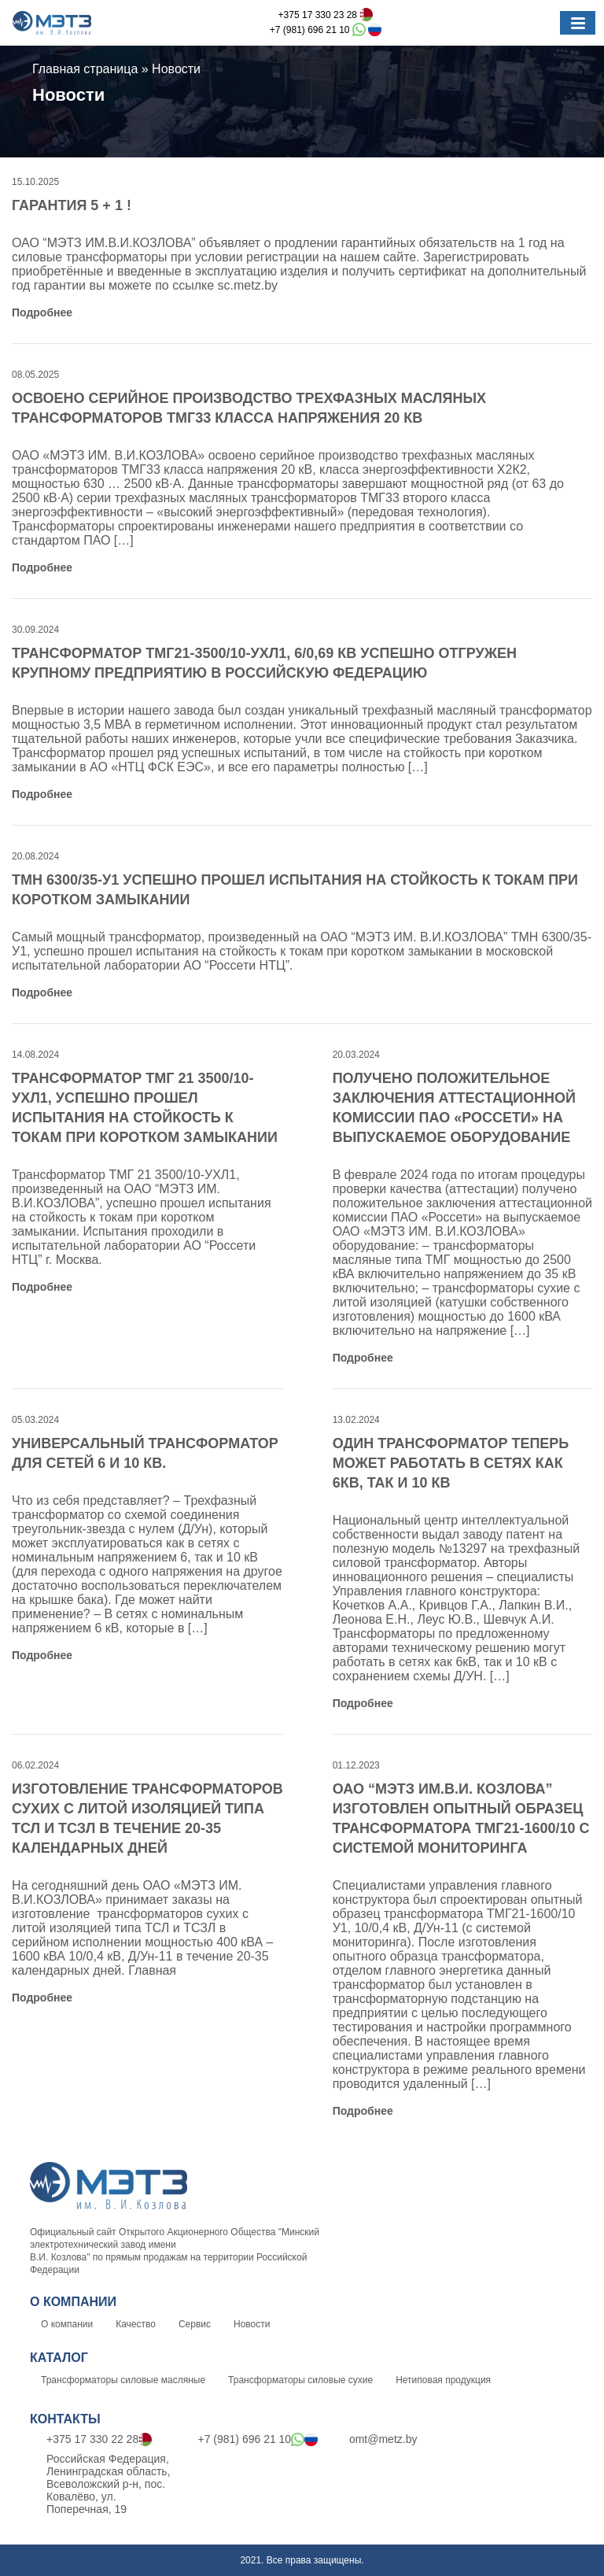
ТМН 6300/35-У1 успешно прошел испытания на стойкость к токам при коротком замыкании (295, 889)
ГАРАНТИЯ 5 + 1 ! (71, 205)
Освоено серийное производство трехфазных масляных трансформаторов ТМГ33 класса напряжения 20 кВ (249, 408)
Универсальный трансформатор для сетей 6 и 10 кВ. (145, 1453)
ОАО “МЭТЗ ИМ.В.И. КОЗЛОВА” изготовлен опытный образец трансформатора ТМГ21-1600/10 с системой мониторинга (461, 1818)
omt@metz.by (375, 2439)
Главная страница (85, 69)
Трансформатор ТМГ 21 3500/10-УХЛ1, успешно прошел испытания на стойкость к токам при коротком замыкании (145, 1107)
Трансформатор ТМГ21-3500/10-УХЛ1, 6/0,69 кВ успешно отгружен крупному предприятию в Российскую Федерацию (264, 663)
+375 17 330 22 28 (91, 2440)
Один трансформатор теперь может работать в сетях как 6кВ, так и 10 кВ (451, 1463)
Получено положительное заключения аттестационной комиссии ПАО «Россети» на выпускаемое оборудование (454, 1107)
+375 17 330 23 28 (326, 15)
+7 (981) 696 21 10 (325, 30)
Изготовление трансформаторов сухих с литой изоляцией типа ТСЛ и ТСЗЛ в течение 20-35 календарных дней (147, 1818)
